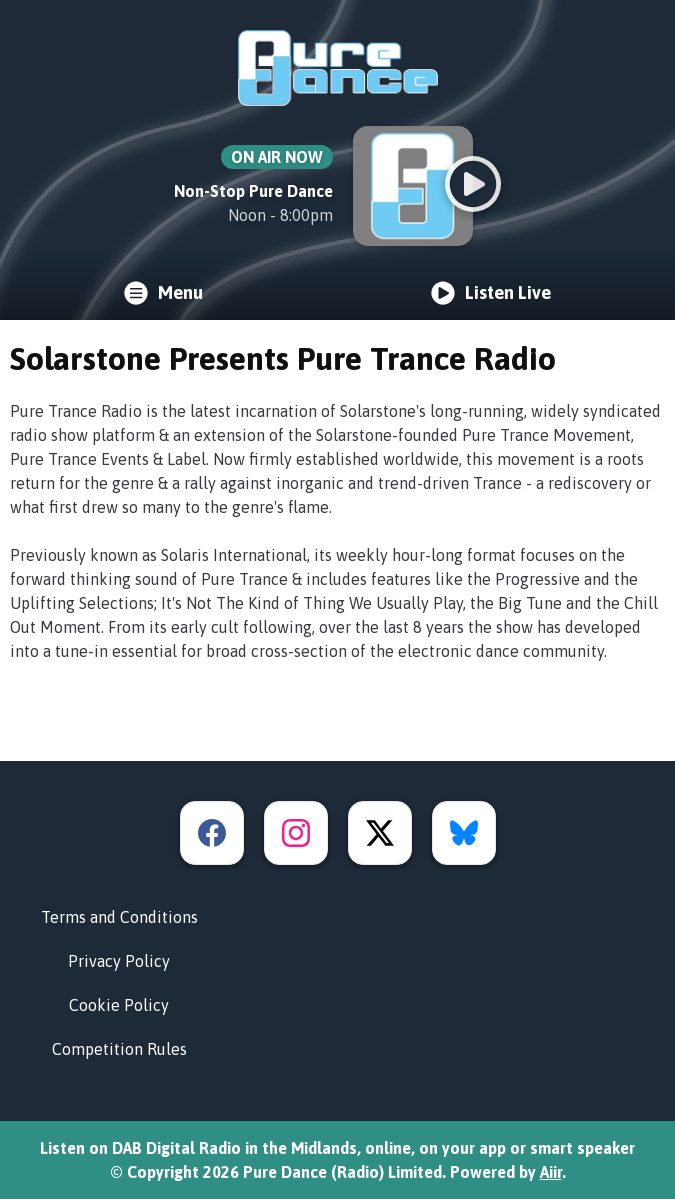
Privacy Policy (119, 961)
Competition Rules (119, 1049)
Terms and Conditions (119, 917)
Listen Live (491, 293)
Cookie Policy (119, 1005)
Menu (163, 293)
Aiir (551, 1172)
